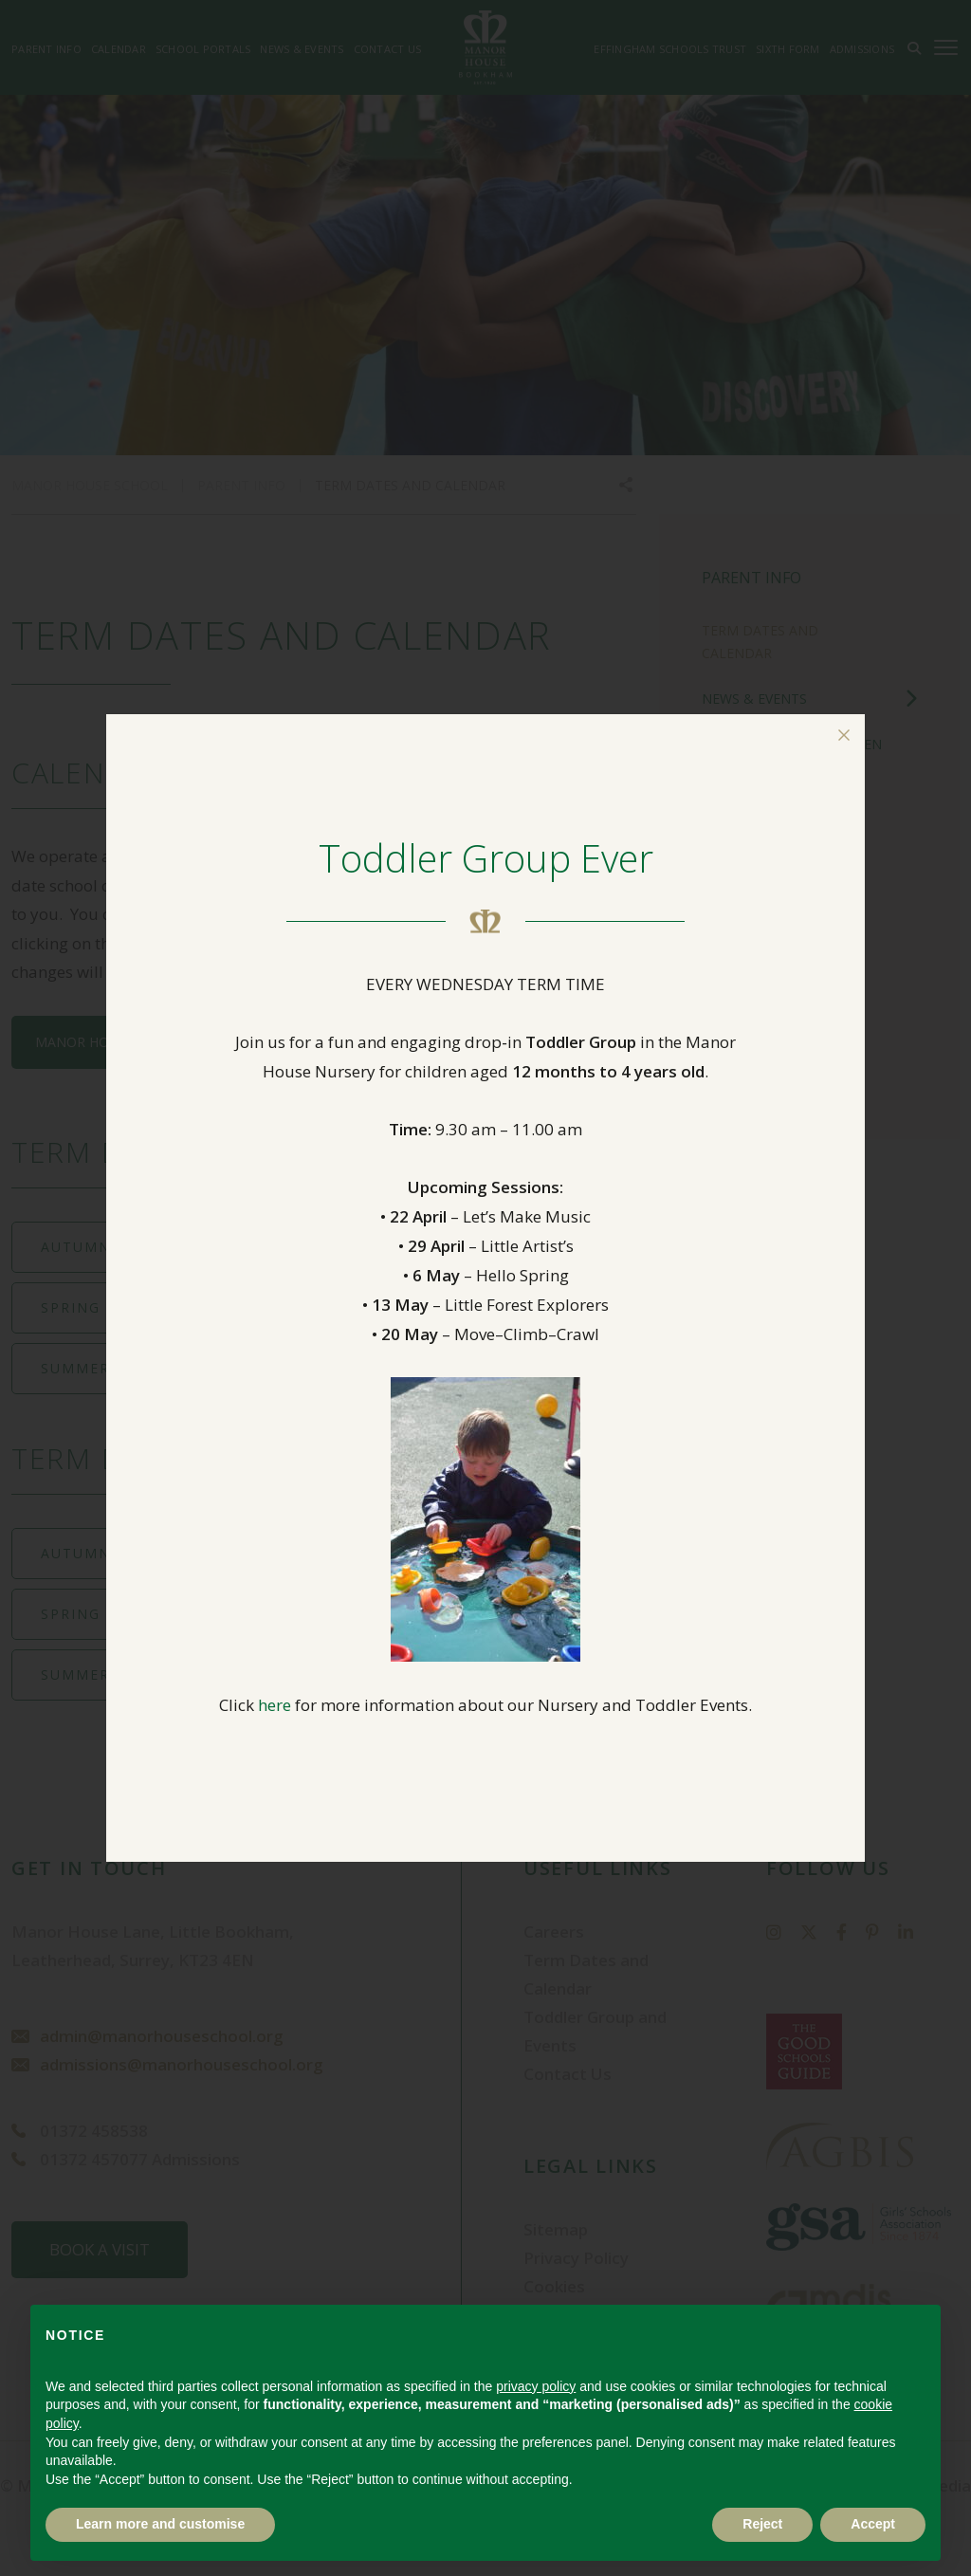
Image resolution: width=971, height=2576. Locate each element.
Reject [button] (762, 2523)
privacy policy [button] (536, 2386)
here (274, 1705)
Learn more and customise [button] (160, 2523)
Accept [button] (873, 2523)
